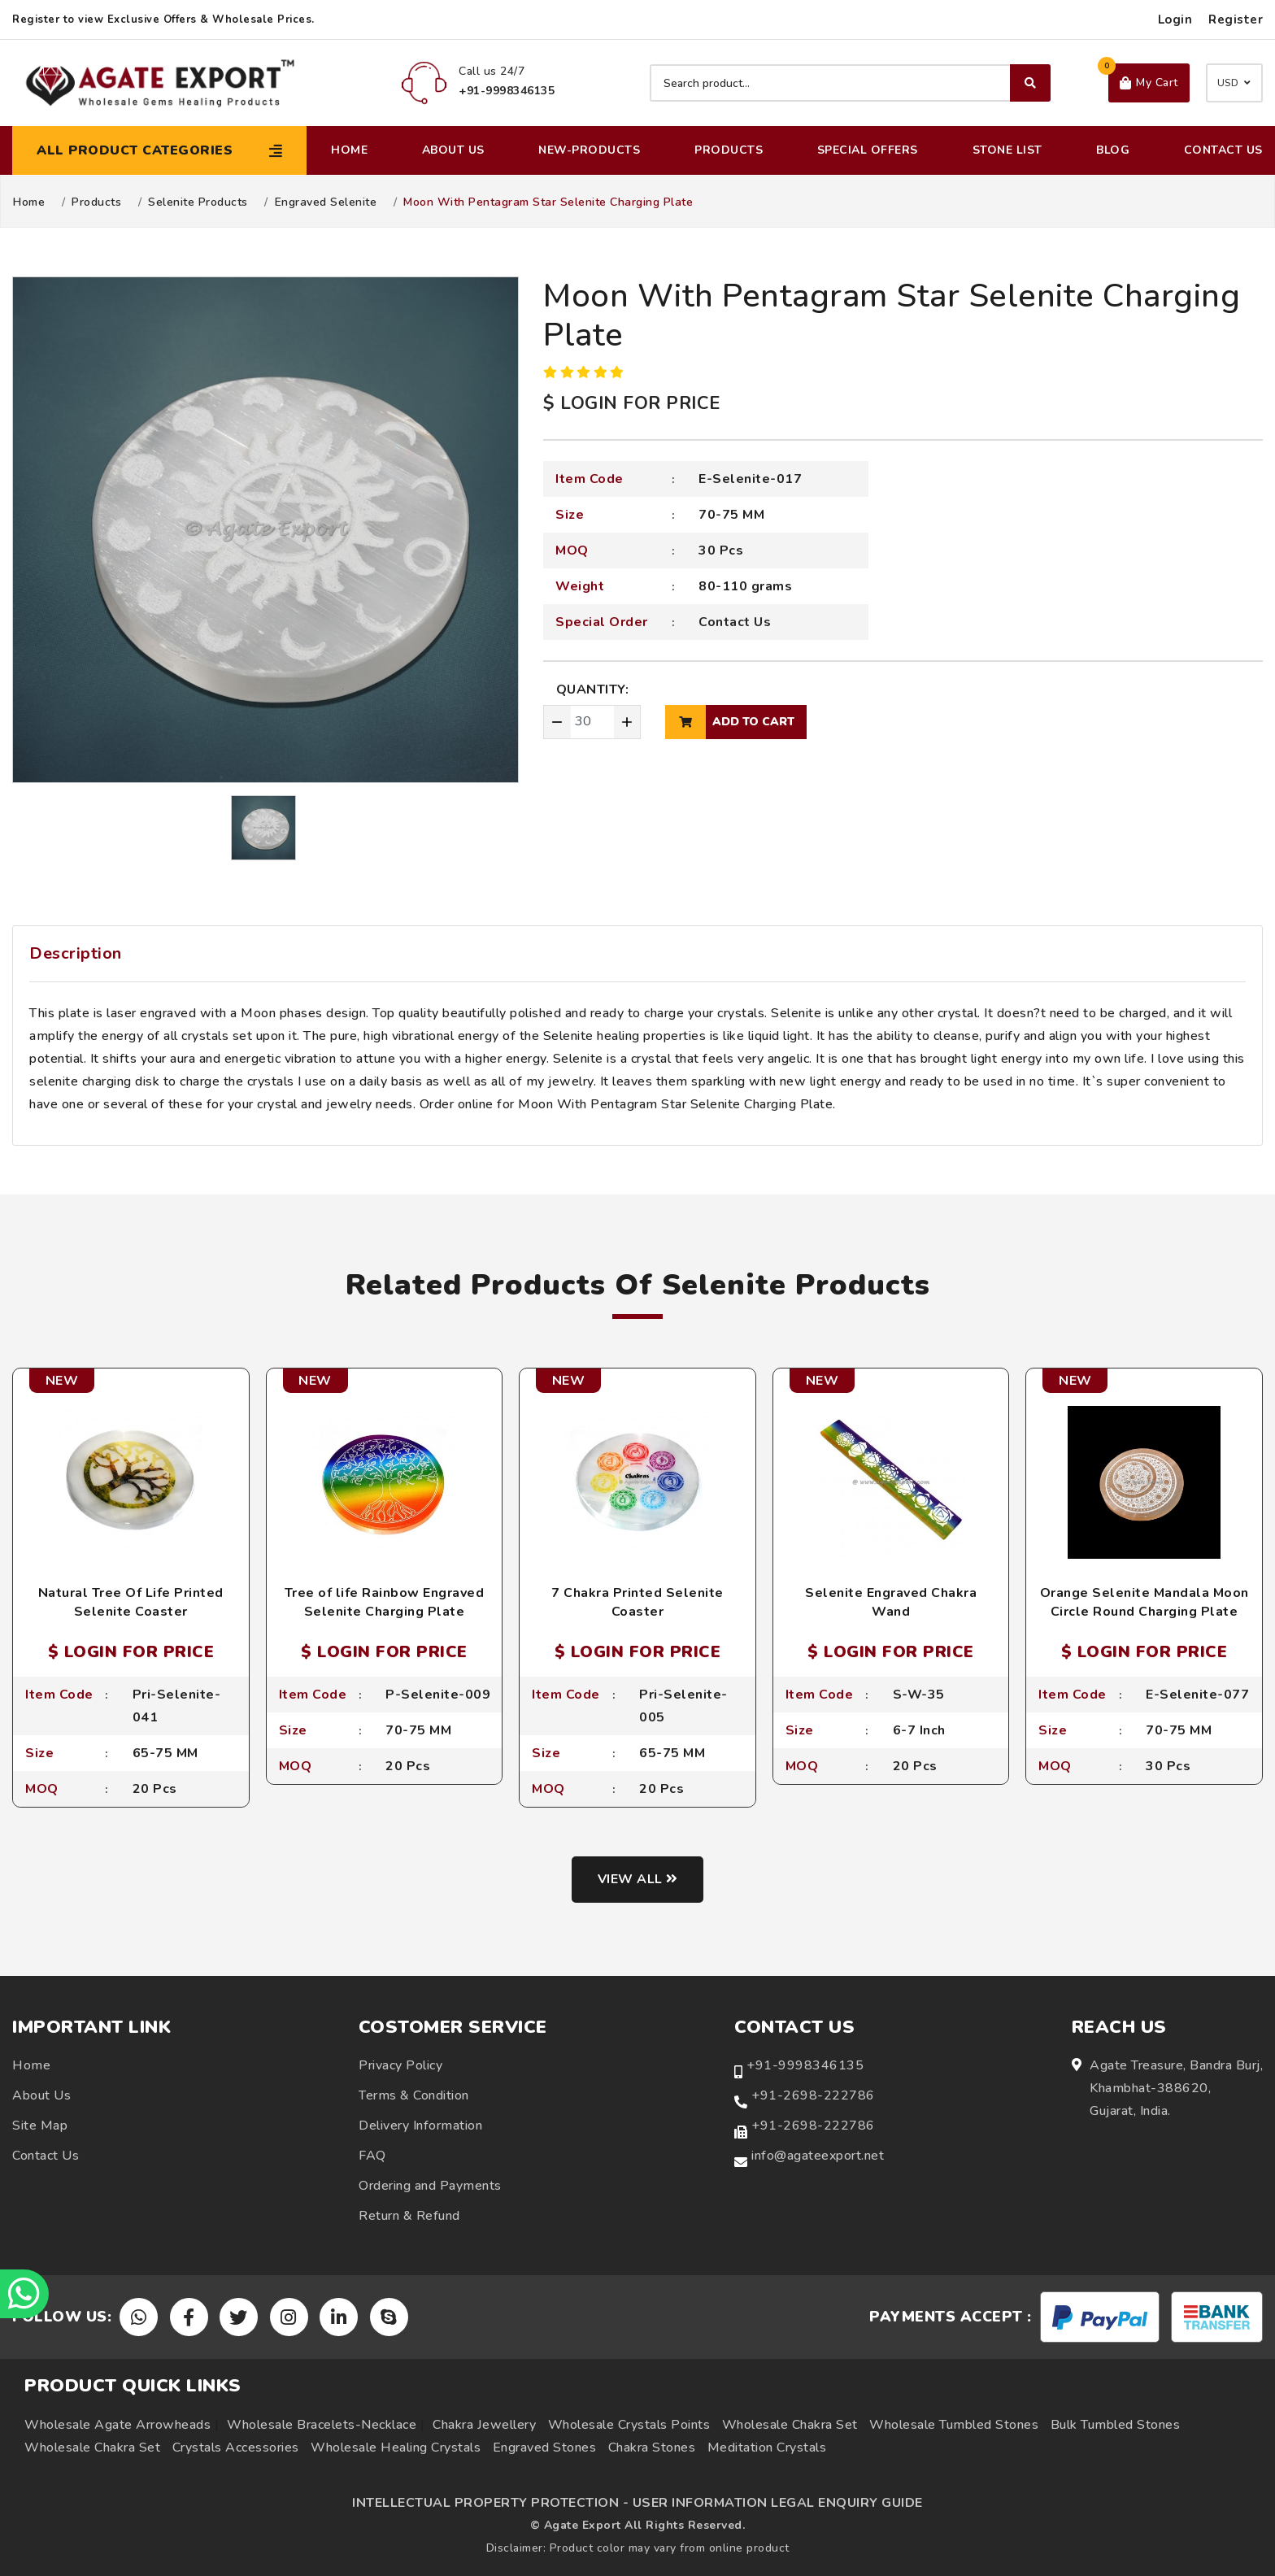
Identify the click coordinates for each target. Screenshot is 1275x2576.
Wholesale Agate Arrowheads (117, 2425)
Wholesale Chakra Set (790, 2425)
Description (75, 953)
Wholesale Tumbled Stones (953, 2425)
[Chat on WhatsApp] (24, 2293)
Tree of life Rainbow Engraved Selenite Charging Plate (385, 1602)
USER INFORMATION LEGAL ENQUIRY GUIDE (778, 2503)
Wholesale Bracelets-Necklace (321, 2425)
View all (638, 1879)
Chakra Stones (652, 2447)
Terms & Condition (414, 2095)
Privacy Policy (400, 2065)
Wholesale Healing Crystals (396, 2447)
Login (1175, 19)
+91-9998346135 (805, 2065)
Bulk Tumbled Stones (1116, 2425)
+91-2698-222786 (813, 2095)
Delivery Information (420, 2125)
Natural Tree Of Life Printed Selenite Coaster (131, 1602)
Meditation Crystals (767, 2447)
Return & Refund (409, 2216)
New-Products (589, 150)
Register (1235, 19)
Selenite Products (198, 202)
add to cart (729, 722)
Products (728, 150)
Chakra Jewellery (484, 2425)
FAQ (372, 2156)
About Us (453, 150)
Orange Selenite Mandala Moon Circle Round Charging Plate (1144, 1602)
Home (349, 150)
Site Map (39, 2125)
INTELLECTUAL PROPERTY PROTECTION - (490, 2503)
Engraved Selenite (326, 202)
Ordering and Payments (430, 2186)
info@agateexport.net (817, 2156)
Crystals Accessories (235, 2447)
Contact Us (1223, 150)
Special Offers (867, 150)
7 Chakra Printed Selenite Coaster (637, 1602)
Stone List (1007, 150)
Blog (1112, 150)
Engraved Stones (545, 2447)
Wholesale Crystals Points (629, 2425)
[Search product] (850, 83)
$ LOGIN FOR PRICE (631, 403)
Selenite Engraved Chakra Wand (891, 1602)
